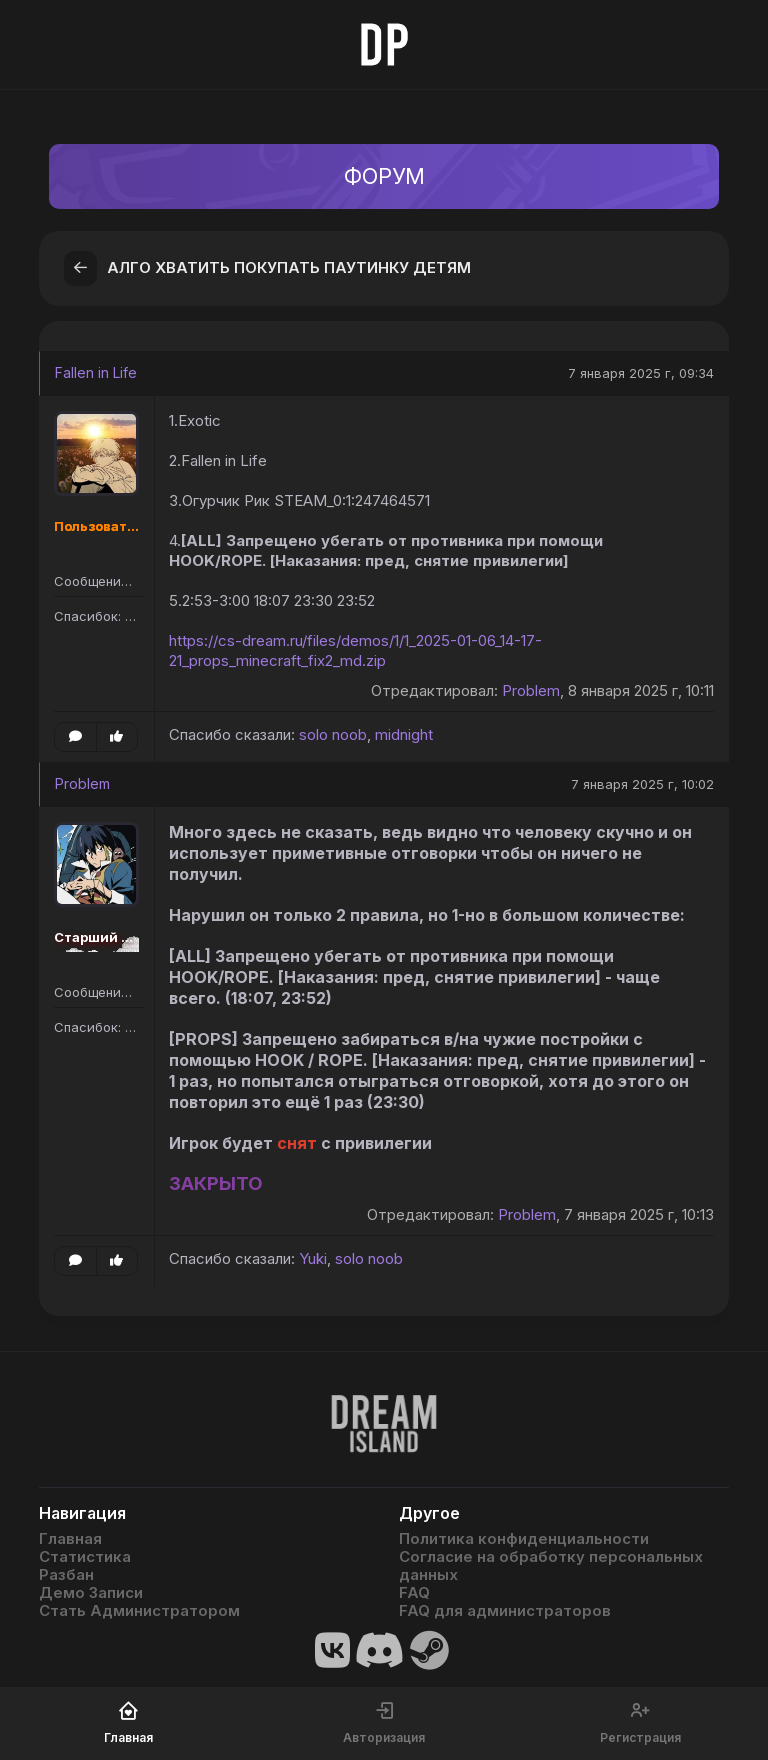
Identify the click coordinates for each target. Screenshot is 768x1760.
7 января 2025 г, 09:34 (641, 373)
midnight (404, 734)
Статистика (85, 1557)
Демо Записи (91, 1593)
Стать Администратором (139, 1611)
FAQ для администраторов (505, 1611)
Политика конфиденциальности (524, 1539)
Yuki (313, 1258)
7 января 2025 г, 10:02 (642, 784)
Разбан (66, 1575)
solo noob (333, 734)
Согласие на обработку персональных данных (551, 1566)
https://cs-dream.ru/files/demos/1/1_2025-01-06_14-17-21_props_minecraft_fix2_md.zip (355, 650)
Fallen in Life (96, 372)
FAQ (414, 1593)
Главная (70, 1539)
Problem (531, 690)
